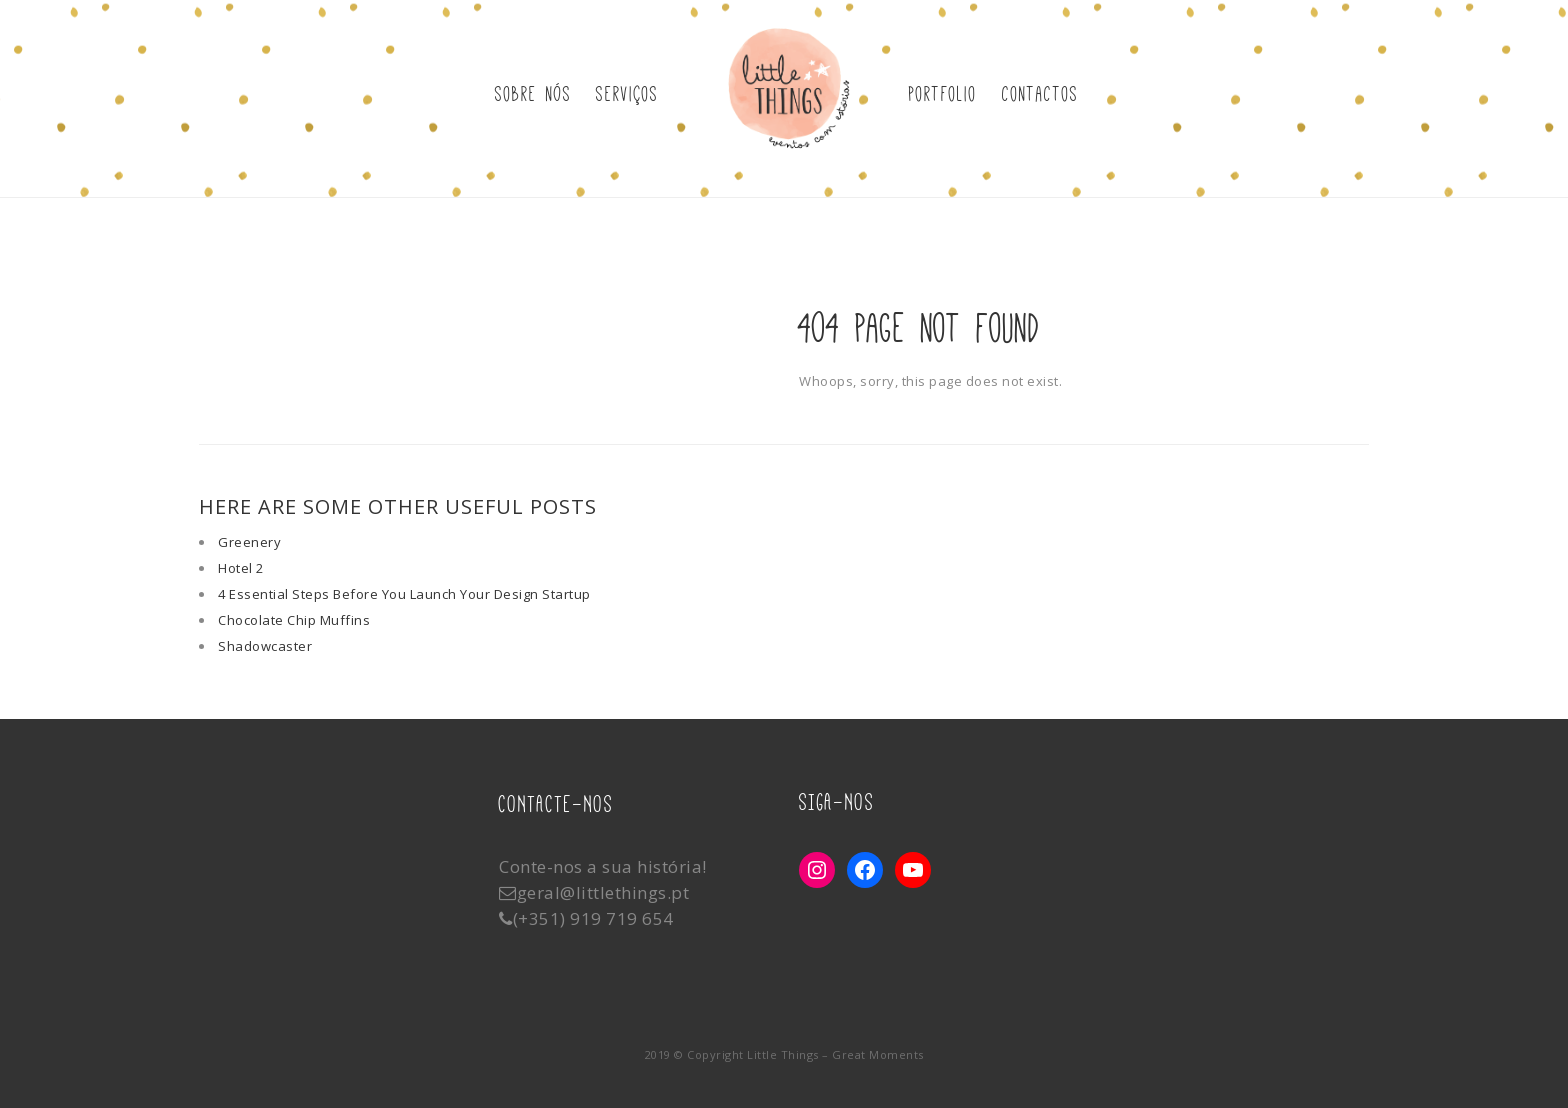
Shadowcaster (265, 646)
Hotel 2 (241, 568)
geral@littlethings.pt (603, 892)
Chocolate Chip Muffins (294, 620)
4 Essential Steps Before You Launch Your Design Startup (404, 594)
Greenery (249, 542)
